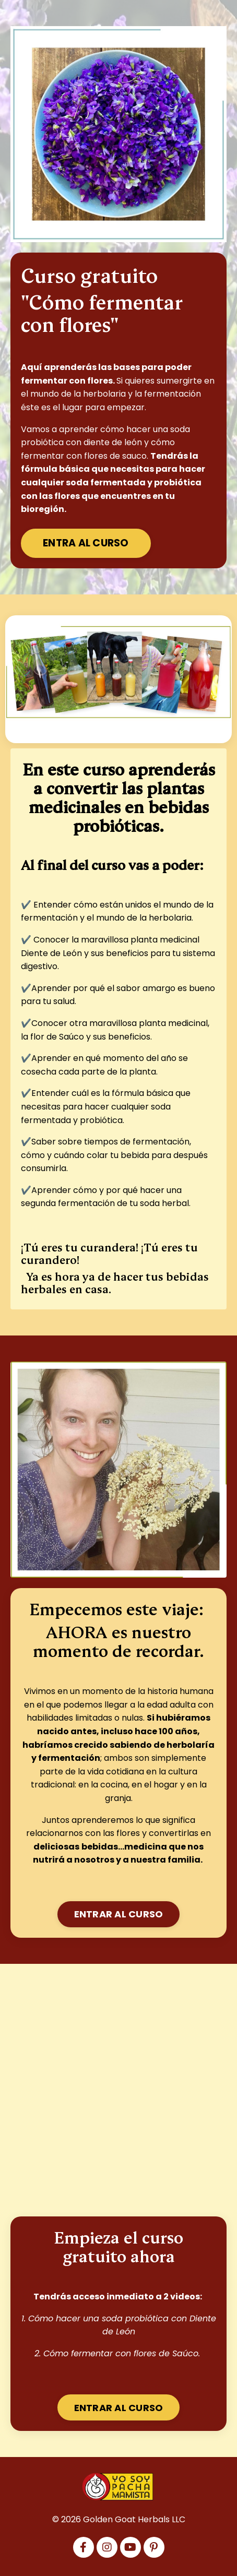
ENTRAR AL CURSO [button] (118, 1914)
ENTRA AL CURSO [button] (86, 543)
